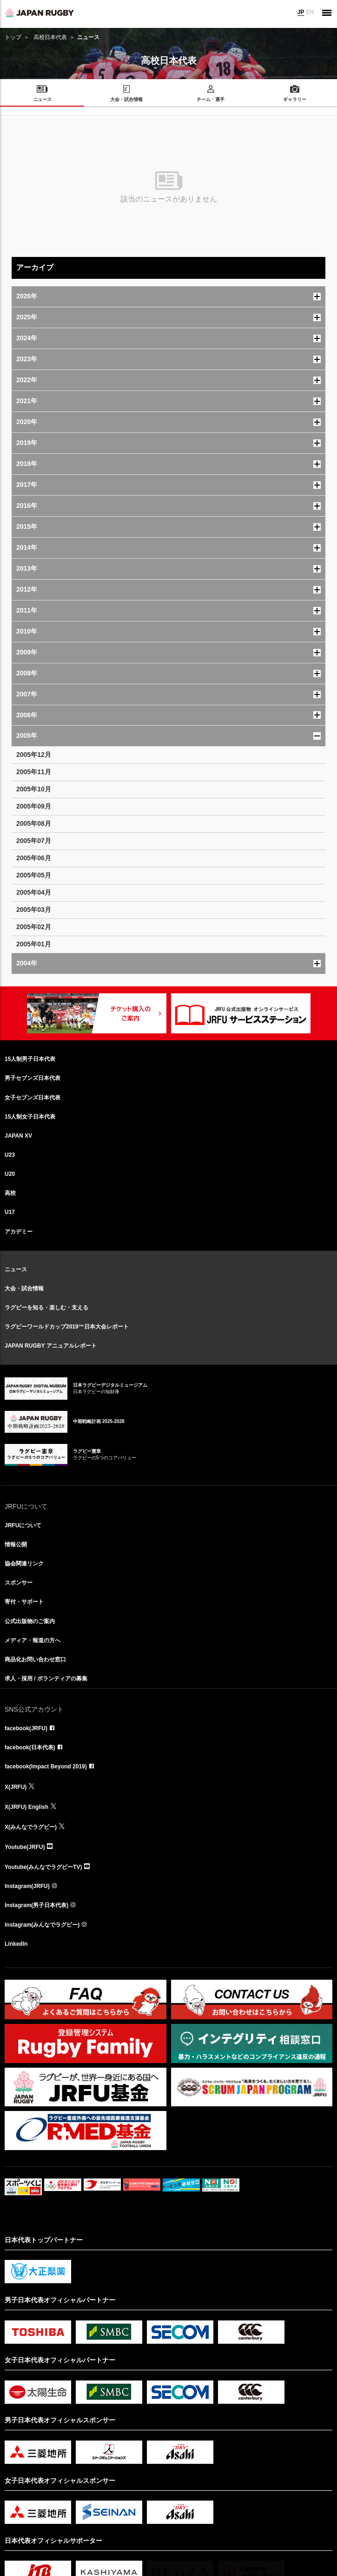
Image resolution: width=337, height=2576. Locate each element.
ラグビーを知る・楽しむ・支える (46, 1307)
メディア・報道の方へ (32, 1640)
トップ (13, 37)
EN (310, 12)
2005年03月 (33, 909)
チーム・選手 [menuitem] (211, 99)
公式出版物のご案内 (30, 1621)
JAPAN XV (18, 1136)
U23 (10, 1155)
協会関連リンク (24, 1563)
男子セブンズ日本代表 (32, 1078)
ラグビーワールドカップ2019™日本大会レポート (67, 1326)
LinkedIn (16, 1944)
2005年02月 (33, 927)
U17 (10, 1212)
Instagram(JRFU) (27, 1886)
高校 (10, 1193)
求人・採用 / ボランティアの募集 (46, 1678)
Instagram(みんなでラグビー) (42, 1925)
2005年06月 (33, 858)
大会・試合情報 (24, 1288)
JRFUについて (23, 1525)
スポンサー (19, 1582)
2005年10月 (33, 789)
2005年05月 (33, 875)
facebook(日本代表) (30, 1747)
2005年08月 (33, 823)
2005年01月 (33, 944)
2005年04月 (33, 892)
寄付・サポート (24, 1601)
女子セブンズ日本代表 (32, 1097)
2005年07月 (33, 840)
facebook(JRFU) (26, 1728)
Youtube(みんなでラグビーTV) (43, 1867)
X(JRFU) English (26, 1807)
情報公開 (16, 1544)
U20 (10, 1174)
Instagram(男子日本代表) (36, 1905)
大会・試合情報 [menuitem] (126, 99)
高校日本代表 (50, 37)
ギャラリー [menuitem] (294, 99)
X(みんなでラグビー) (31, 1827)
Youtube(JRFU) (25, 1847)
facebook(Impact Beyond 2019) (46, 1766)
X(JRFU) (15, 1787)
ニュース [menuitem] (42, 99)
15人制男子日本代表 (30, 1059)
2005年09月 (33, 806)
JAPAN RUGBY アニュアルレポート (51, 1345)
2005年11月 (33, 771)
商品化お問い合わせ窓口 (35, 1659)
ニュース (16, 1269)
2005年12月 (33, 754)
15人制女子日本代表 (30, 1116)
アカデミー (19, 1231)
